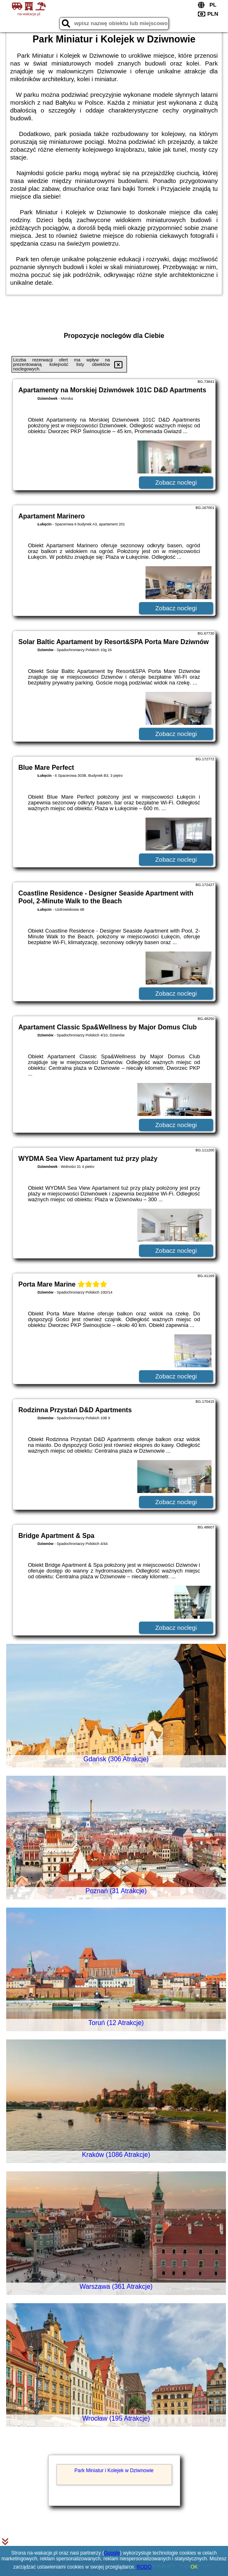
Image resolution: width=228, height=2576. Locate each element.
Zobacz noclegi (176, 482)
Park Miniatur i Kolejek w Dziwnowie (113, 2470)
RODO (144, 2567)
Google (112, 2553)
